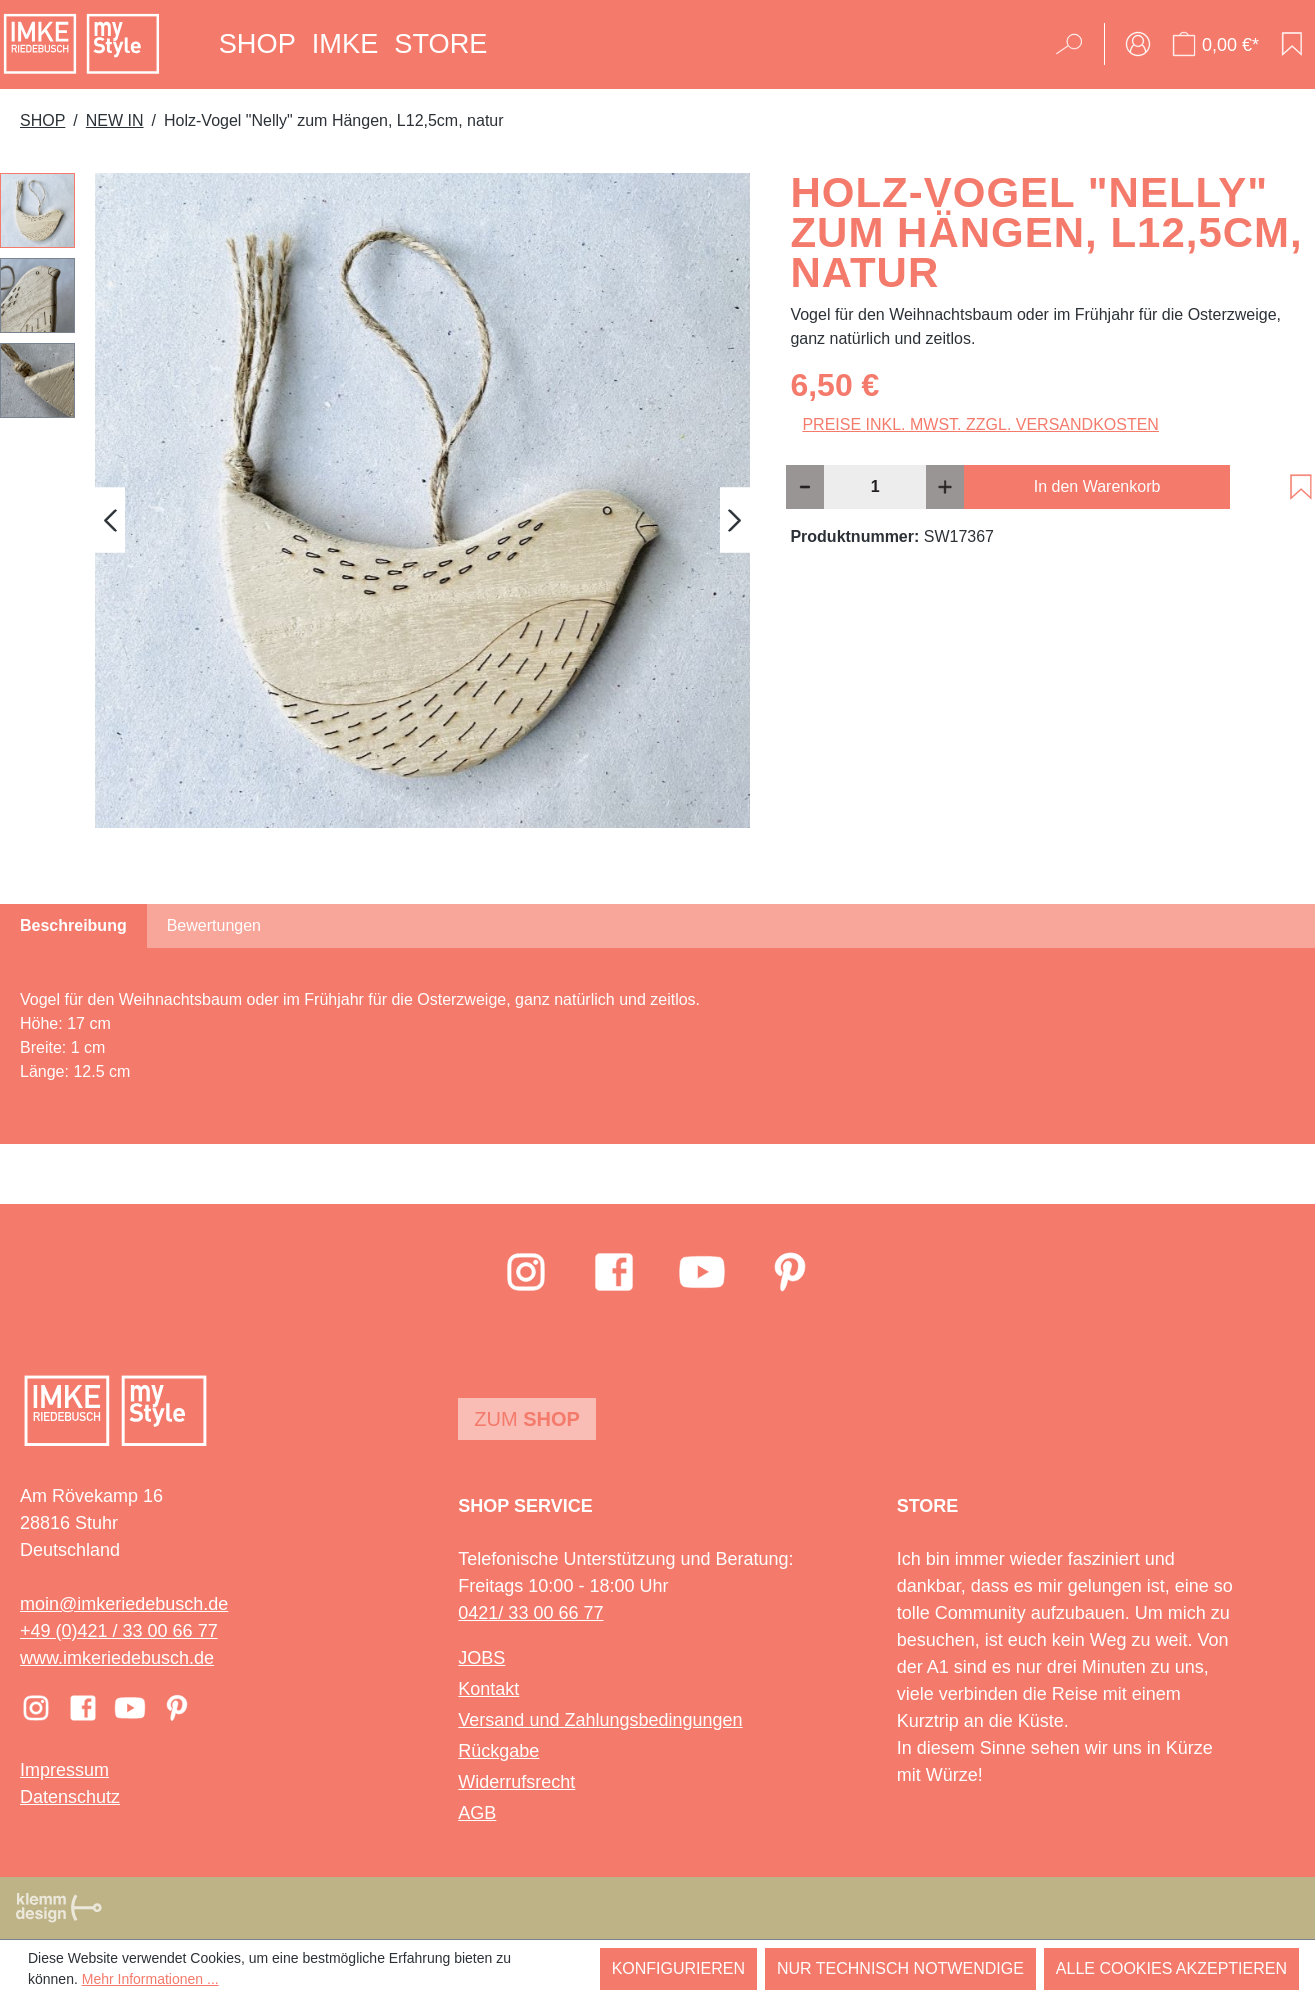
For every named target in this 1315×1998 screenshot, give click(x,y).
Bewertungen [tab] (214, 925)
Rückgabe (498, 1751)
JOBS (481, 1658)
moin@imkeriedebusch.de (124, 1604)
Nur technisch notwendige (900, 1968)
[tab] (73, 926)
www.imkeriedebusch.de (117, 1658)
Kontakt (488, 1689)
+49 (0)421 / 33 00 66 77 (119, 1631)
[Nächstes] (735, 520)
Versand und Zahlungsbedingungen (600, 1720)
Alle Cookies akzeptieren (1171, 1968)
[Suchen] (1075, 44)
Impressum (64, 1770)
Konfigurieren (678, 1968)
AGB (477, 1813)
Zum (527, 1419)
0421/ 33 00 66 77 (530, 1613)
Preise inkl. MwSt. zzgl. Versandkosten (980, 424)
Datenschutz (70, 1797)
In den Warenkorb (1097, 486)
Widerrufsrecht (516, 1782)
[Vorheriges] (110, 520)
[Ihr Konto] (1138, 44)
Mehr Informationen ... (150, 1979)
